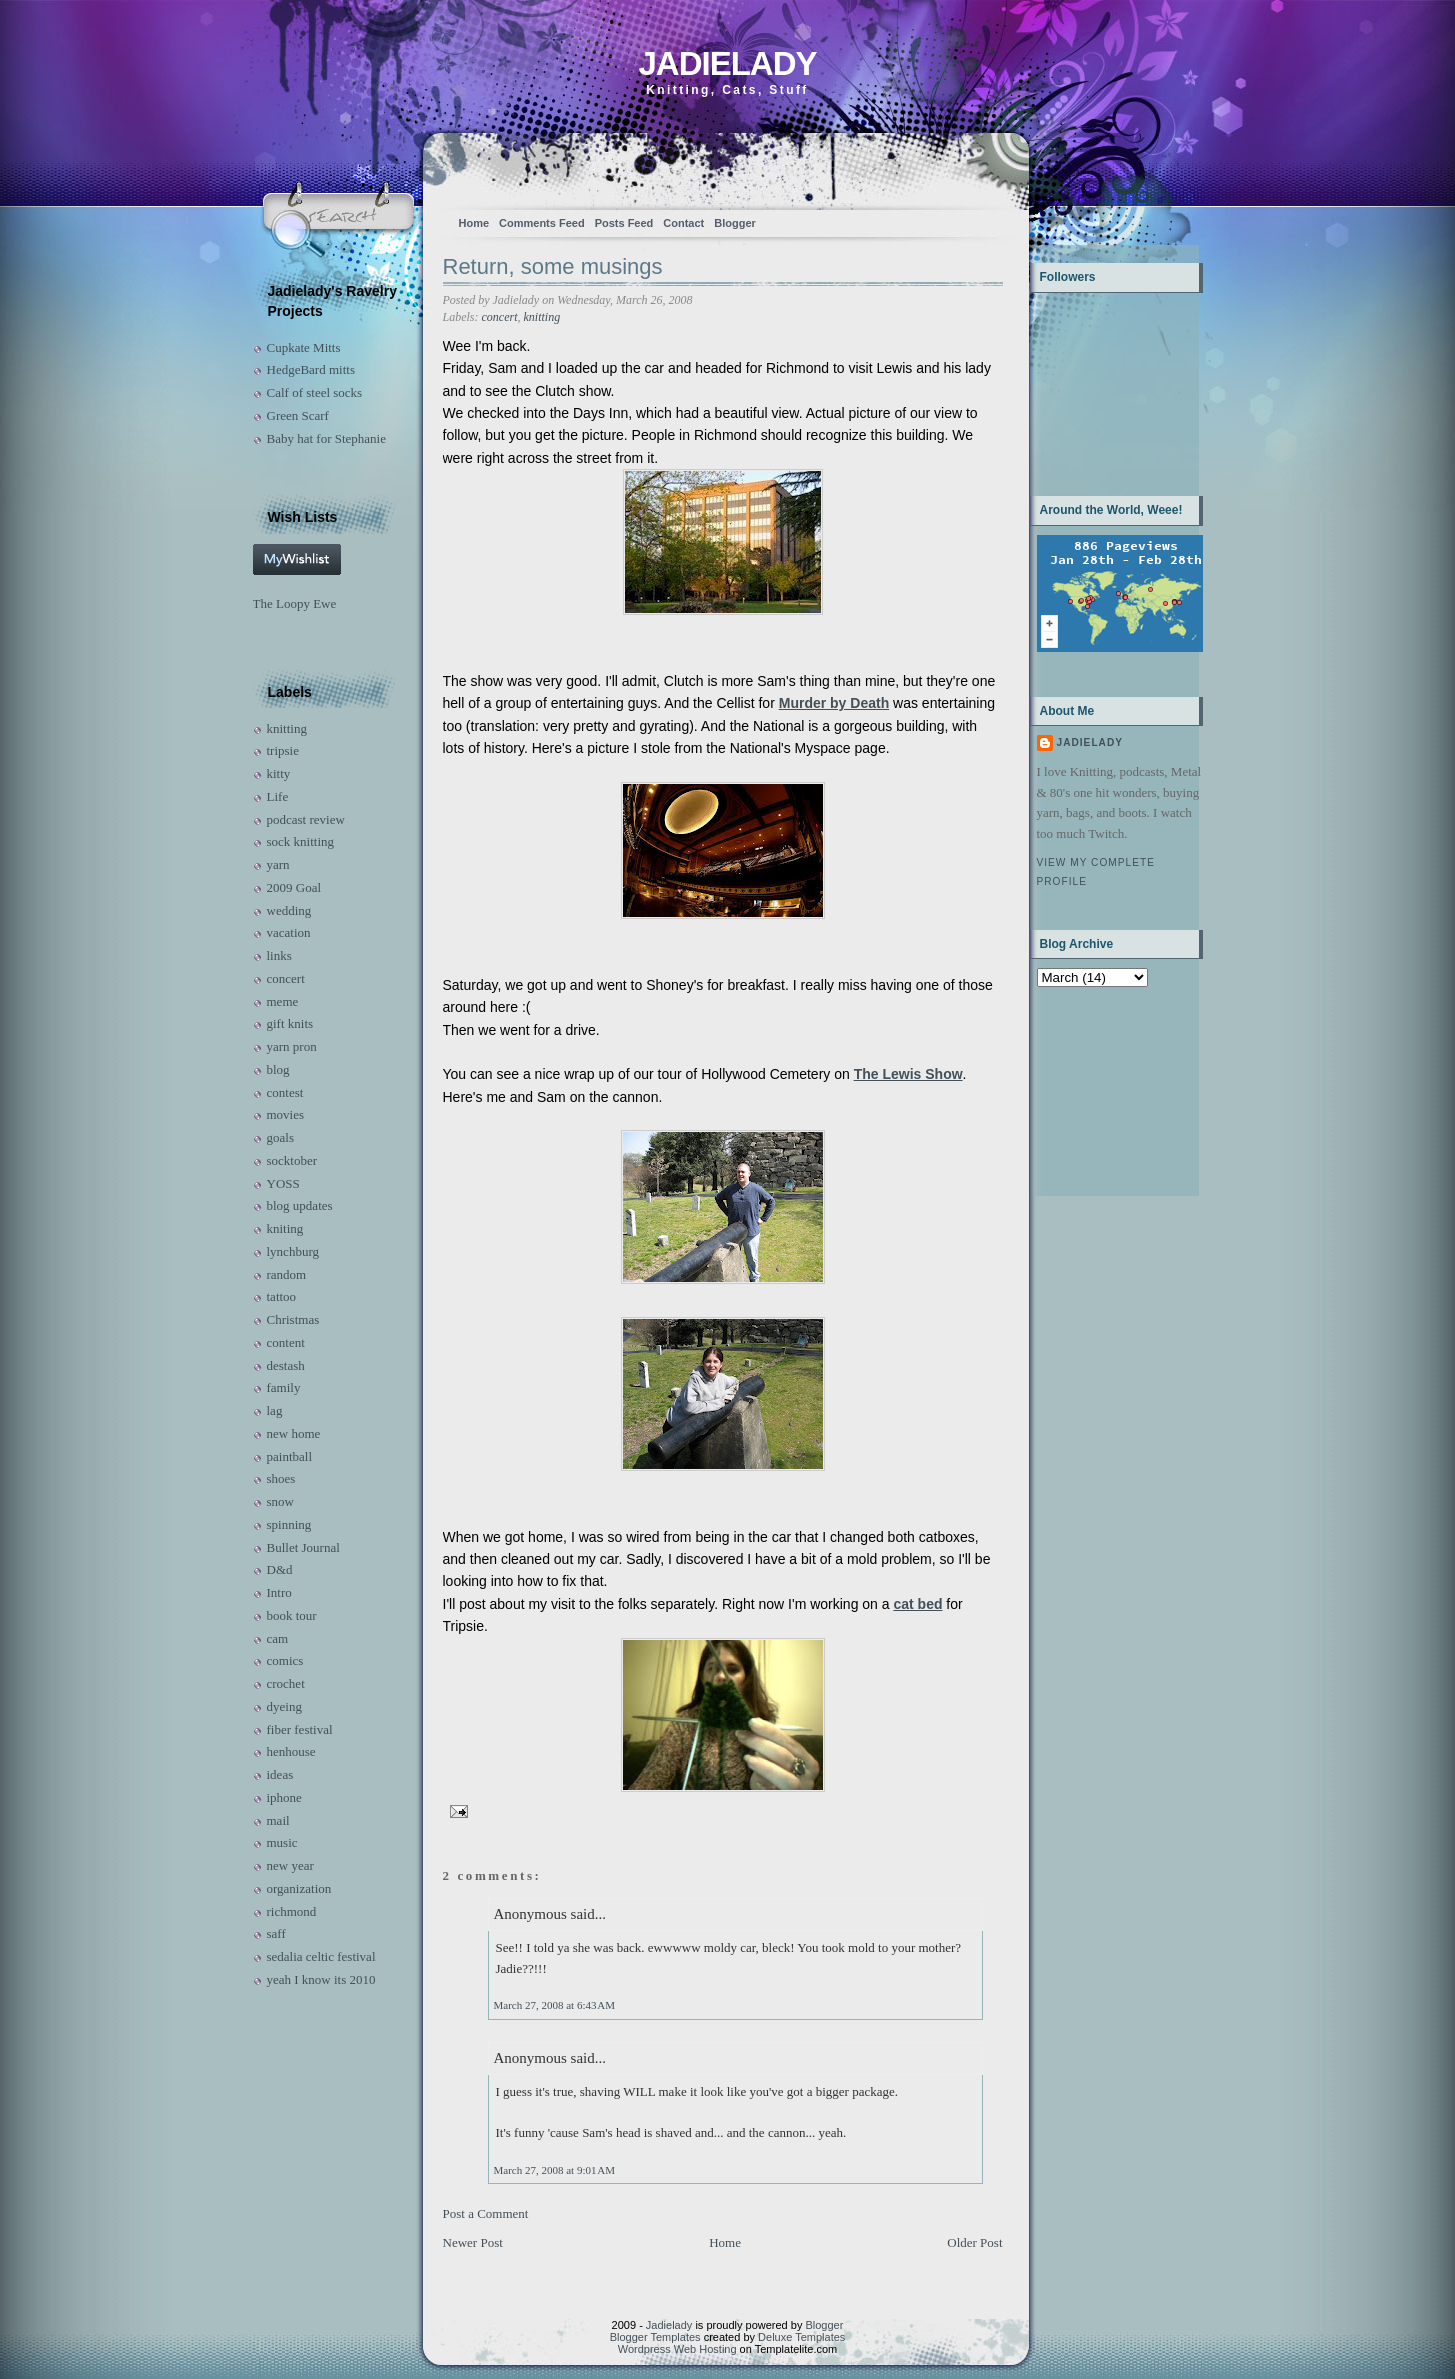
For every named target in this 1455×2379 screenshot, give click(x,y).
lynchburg (293, 1251)
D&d (280, 1569)
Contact (683, 223)
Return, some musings (553, 266)
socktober (292, 1160)
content (286, 1342)
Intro (279, 1592)
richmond (292, 1911)
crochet (286, 1683)
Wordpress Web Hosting (677, 2349)
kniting (285, 1228)
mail (278, 1820)
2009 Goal (294, 887)
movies (286, 1114)
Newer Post (473, 2242)
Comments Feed (542, 223)
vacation (289, 932)
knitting (287, 728)
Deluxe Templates (801, 2337)
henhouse (291, 1751)
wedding (289, 910)
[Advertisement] (1099, 1089)
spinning (289, 1524)
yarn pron (292, 1046)
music (282, 1842)
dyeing (284, 1706)
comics (285, 1660)
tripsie (283, 750)
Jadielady (727, 63)
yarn (278, 864)
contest (285, 1092)
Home (474, 223)
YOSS (283, 1183)
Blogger (735, 223)
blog (278, 1069)
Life (278, 796)
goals (280, 1137)
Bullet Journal (303, 1547)
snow (280, 1501)
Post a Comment (486, 2213)
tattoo (282, 1296)
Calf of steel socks (315, 392)
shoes (281, 1478)
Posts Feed (624, 223)
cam (278, 1638)
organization (299, 1888)
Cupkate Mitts (304, 347)
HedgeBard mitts (311, 369)
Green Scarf (298, 415)
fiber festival (300, 1729)
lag (275, 1410)
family (284, 1387)
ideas (280, 1774)
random (287, 1274)
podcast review (306, 819)
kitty (279, 773)
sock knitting (301, 841)
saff (276, 1933)
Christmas (293, 1319)
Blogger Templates (655, 2337)
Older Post (974, 2242)
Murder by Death (834, 703)
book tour (292, 1615)
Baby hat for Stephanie (327, 438)
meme (283, 1001)
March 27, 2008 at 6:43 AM (554, 2005)
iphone (284, 1797)
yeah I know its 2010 (321, 1979)
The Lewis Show (908, 1074)
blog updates (300, 1205)
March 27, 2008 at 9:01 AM (554, 2170)
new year (290, 1865)
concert (286, 978)
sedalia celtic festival (321, 1956)
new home (294, 1433)
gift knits (290, 1023)
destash (286, 1365)
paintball (290, 1456)
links (279, 955)
